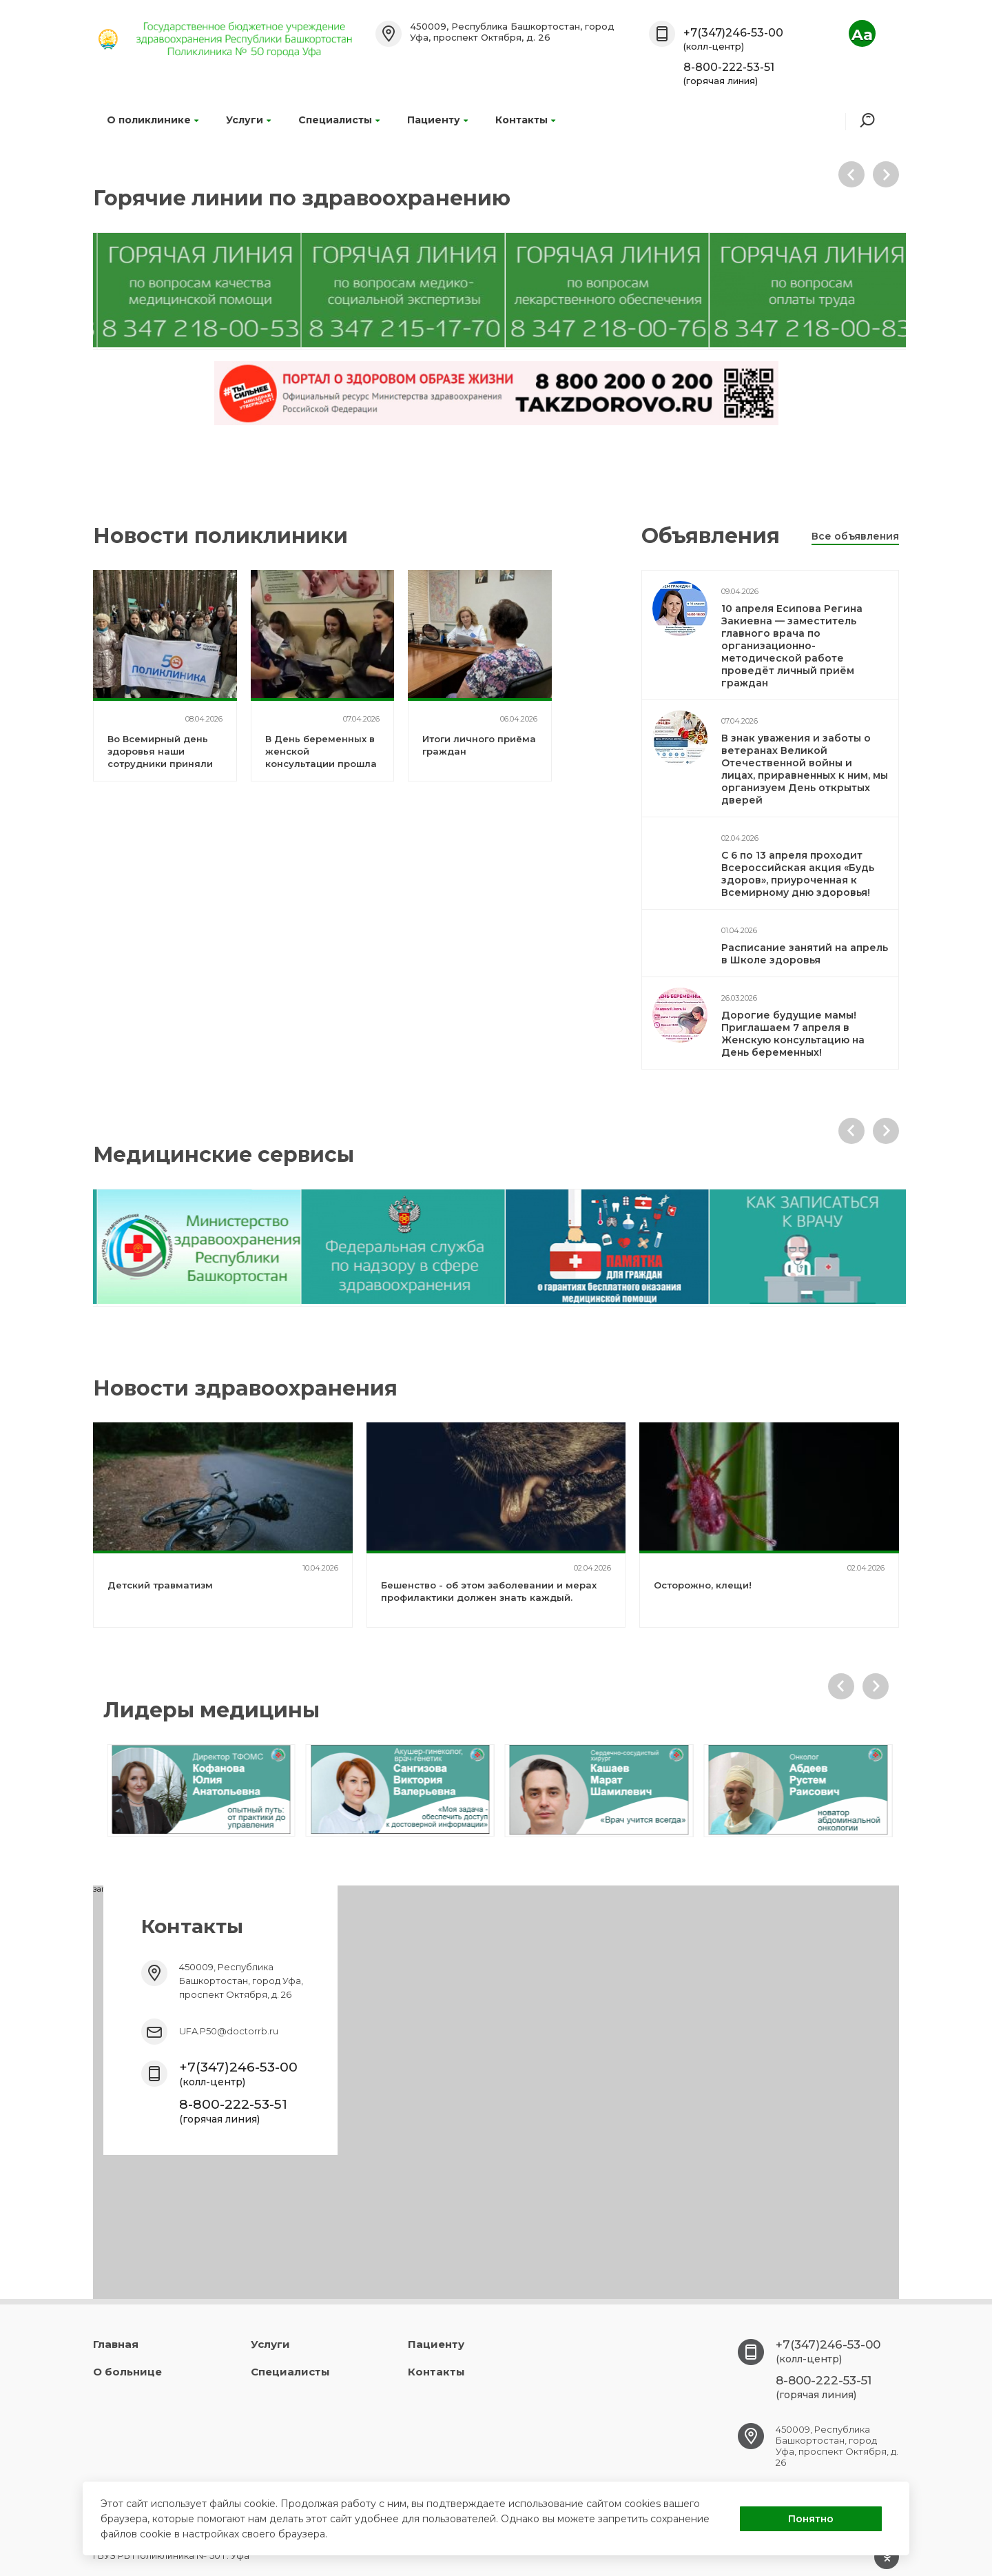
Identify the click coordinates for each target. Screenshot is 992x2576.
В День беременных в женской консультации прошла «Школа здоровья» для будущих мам (321, 763)
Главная (115, 2344)
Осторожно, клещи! (703, 1585)
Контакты (525, 120)
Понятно (811, 2519)
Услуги (248, 120)
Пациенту (437, 120)
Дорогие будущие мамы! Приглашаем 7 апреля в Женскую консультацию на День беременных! (793, 1034)
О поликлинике (152, 120)
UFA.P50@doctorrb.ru (228, 2030)
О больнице (127, 2371)
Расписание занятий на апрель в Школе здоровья (804, 953)
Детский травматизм (160, 1585)
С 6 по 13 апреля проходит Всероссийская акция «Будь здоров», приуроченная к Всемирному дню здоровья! (797, 874)
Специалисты (339, 120)
